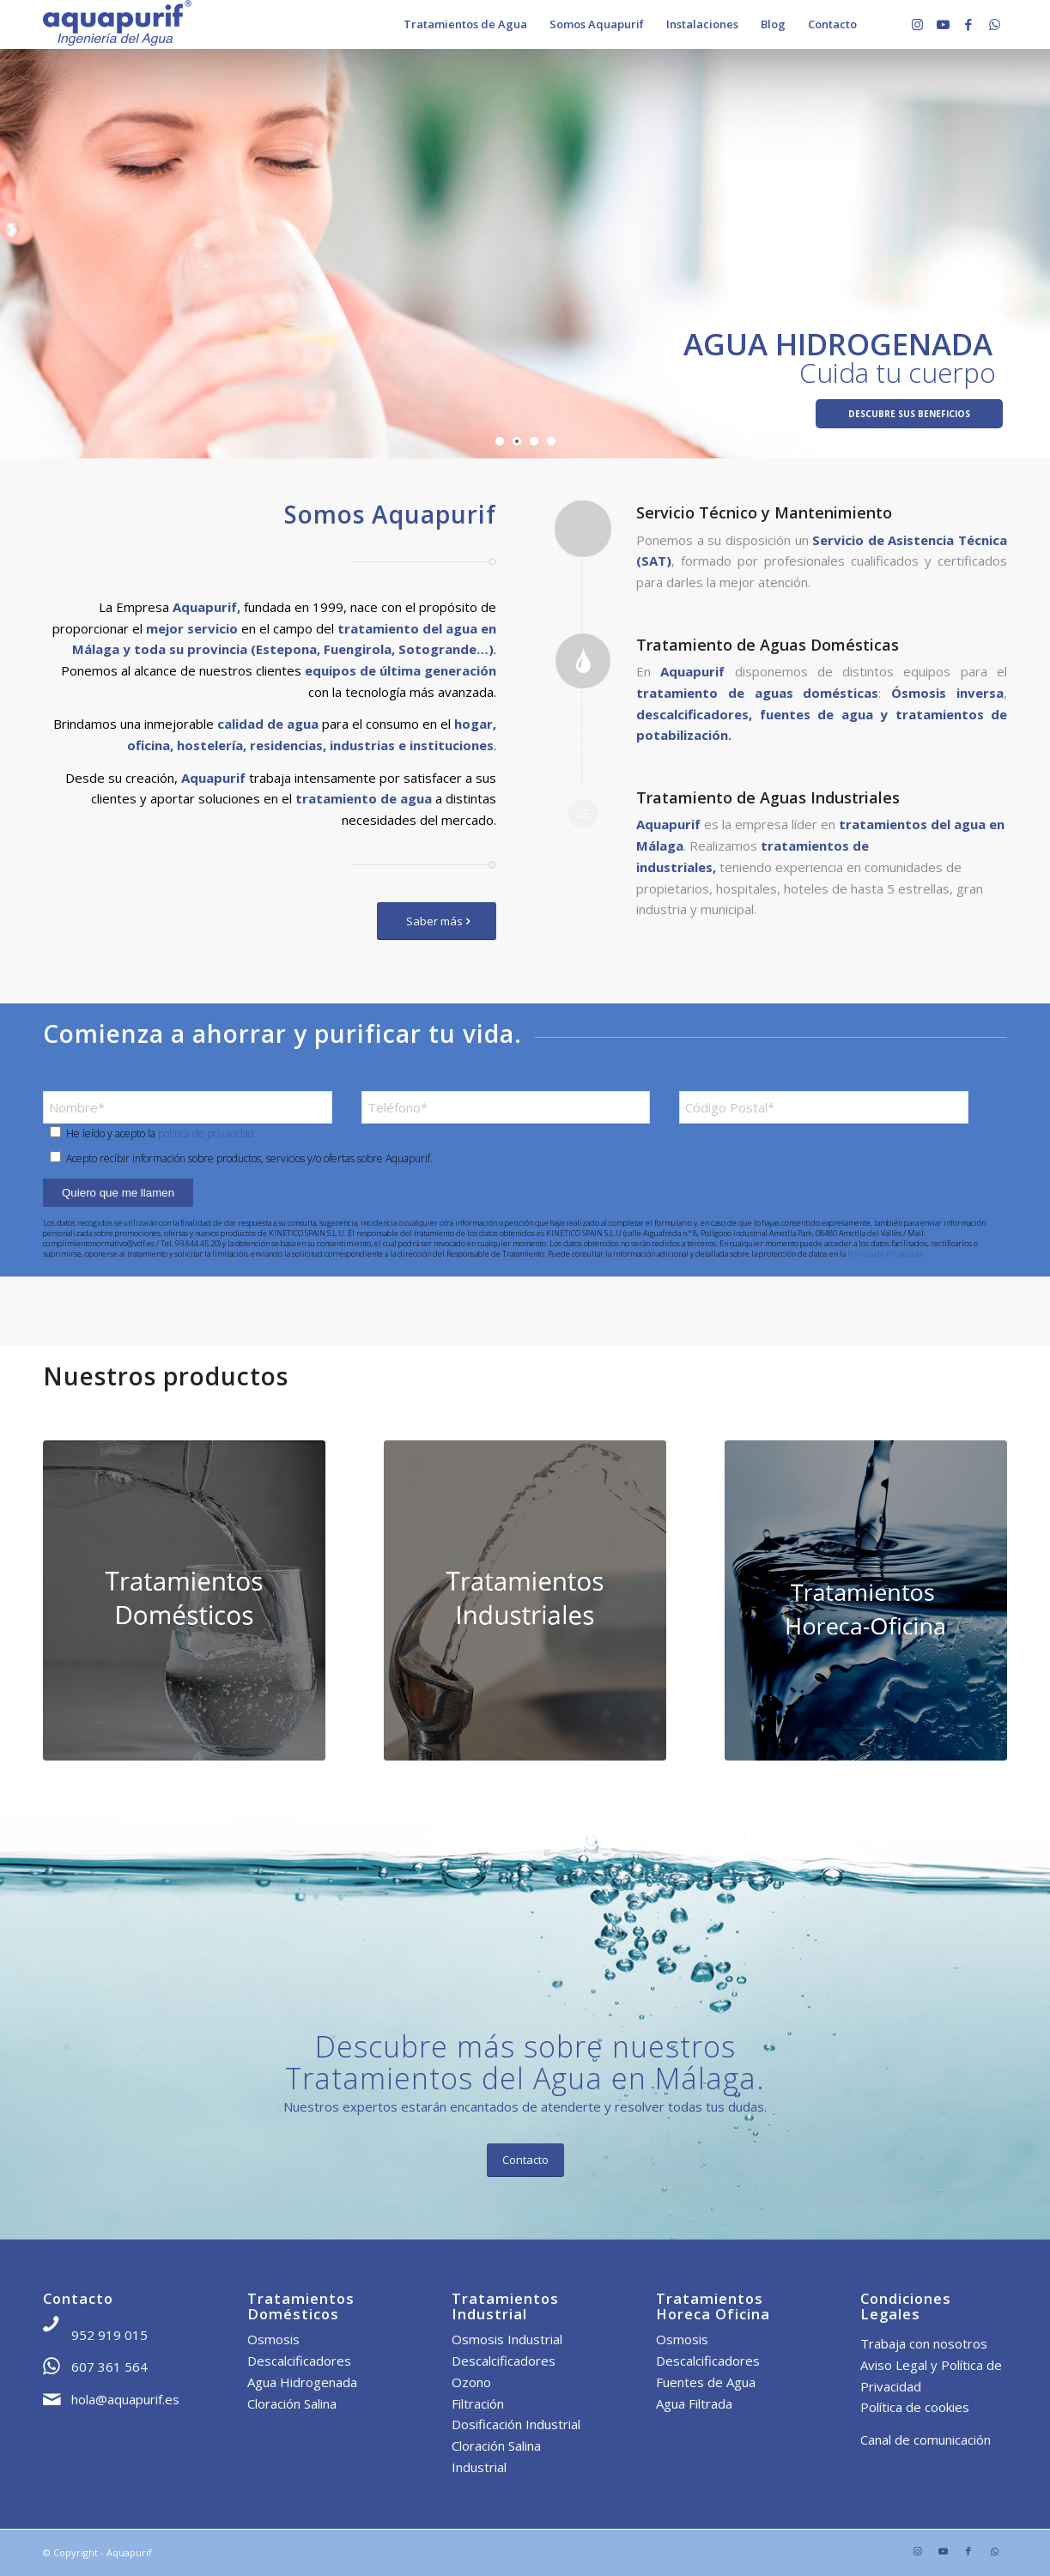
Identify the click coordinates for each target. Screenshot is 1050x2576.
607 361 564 (109, 2366)
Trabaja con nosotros (923, 2343)
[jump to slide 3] (534, 441)
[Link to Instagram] (917, 24)
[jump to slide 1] (499, 441)
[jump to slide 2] (516, 441)
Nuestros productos (165, 1376)
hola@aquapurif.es (125, 2399)
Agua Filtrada (694, 2403)
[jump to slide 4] (551, 441)
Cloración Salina (292, 2403)
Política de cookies (914, 2406)
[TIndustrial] (525, 1600)
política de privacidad (206, 1133)
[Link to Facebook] (968, 24)
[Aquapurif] (117, 24)
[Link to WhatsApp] (994, 24)
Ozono (471, 2382)
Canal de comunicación (925, 2439)
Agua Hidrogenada (302, 2382)
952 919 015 (109, 2334)
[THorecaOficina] (866, 1600)
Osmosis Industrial (507, 2339)
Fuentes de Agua (706, 2382)
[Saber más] (436, 921)
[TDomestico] (184, 1600)
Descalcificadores (299, 2360)
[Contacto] (525, 2160)
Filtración (478, 2403)
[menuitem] (465, 24)
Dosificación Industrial (516, 2424)
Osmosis (273, 2339)
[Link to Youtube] (943, 24)
